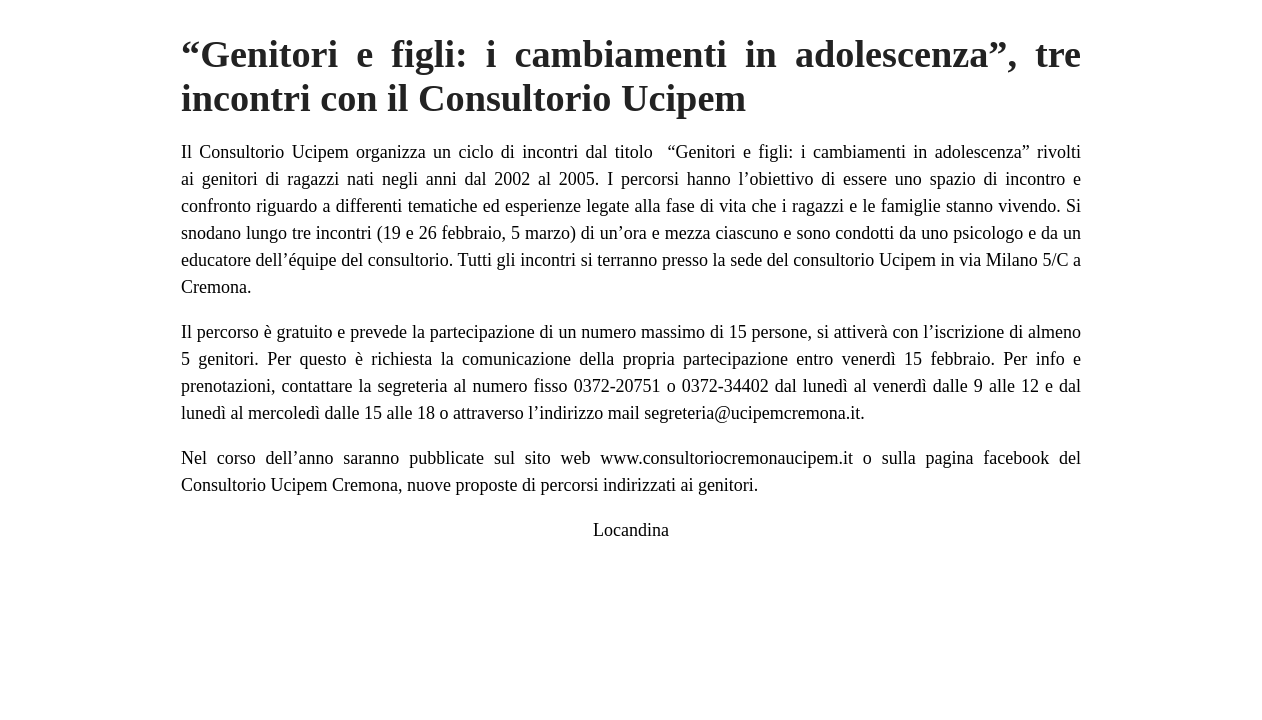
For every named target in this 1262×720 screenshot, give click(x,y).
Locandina (631, 530)
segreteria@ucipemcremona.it (752, 413)
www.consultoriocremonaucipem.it (726, 458)
